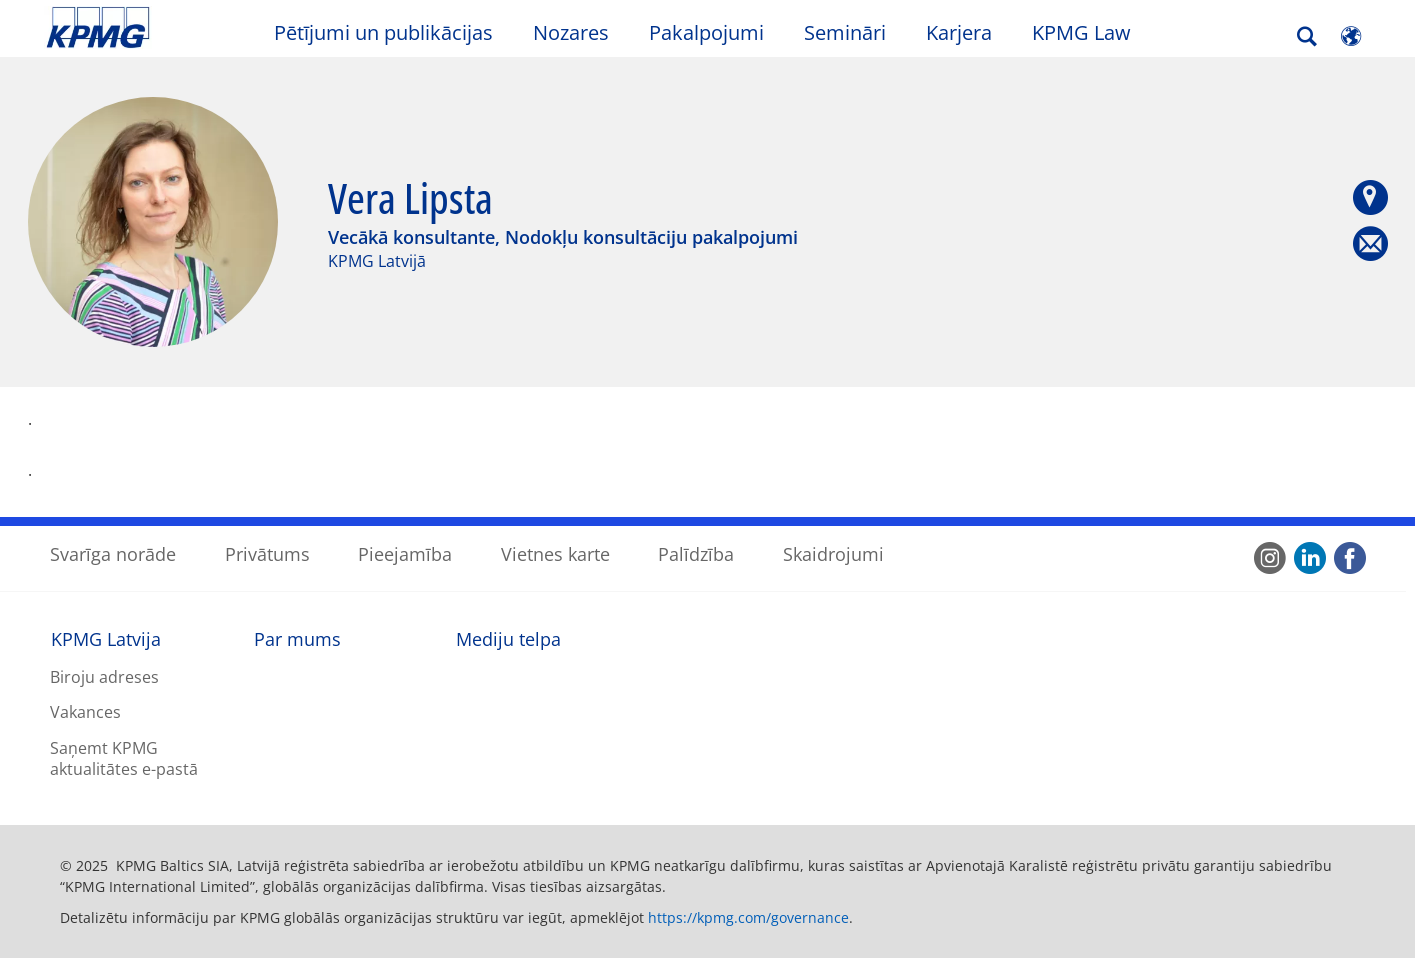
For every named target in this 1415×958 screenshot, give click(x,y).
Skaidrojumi (833, 554)
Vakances (85, 712)
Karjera (959, 32)
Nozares (571, 32)
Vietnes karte (555, 554)
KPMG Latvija (106, 639)
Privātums (267, 554)
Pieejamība (405, 554)
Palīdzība (696, 554)
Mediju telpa (508, 639)
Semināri (845, 32)
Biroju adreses (104, 677)
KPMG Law (1081, 32)
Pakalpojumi (706, 32)
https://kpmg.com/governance (748, 917)
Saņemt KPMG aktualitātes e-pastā (124, 758)
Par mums (297, 639)
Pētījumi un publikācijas (383, 32)
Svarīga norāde (113, 554)
